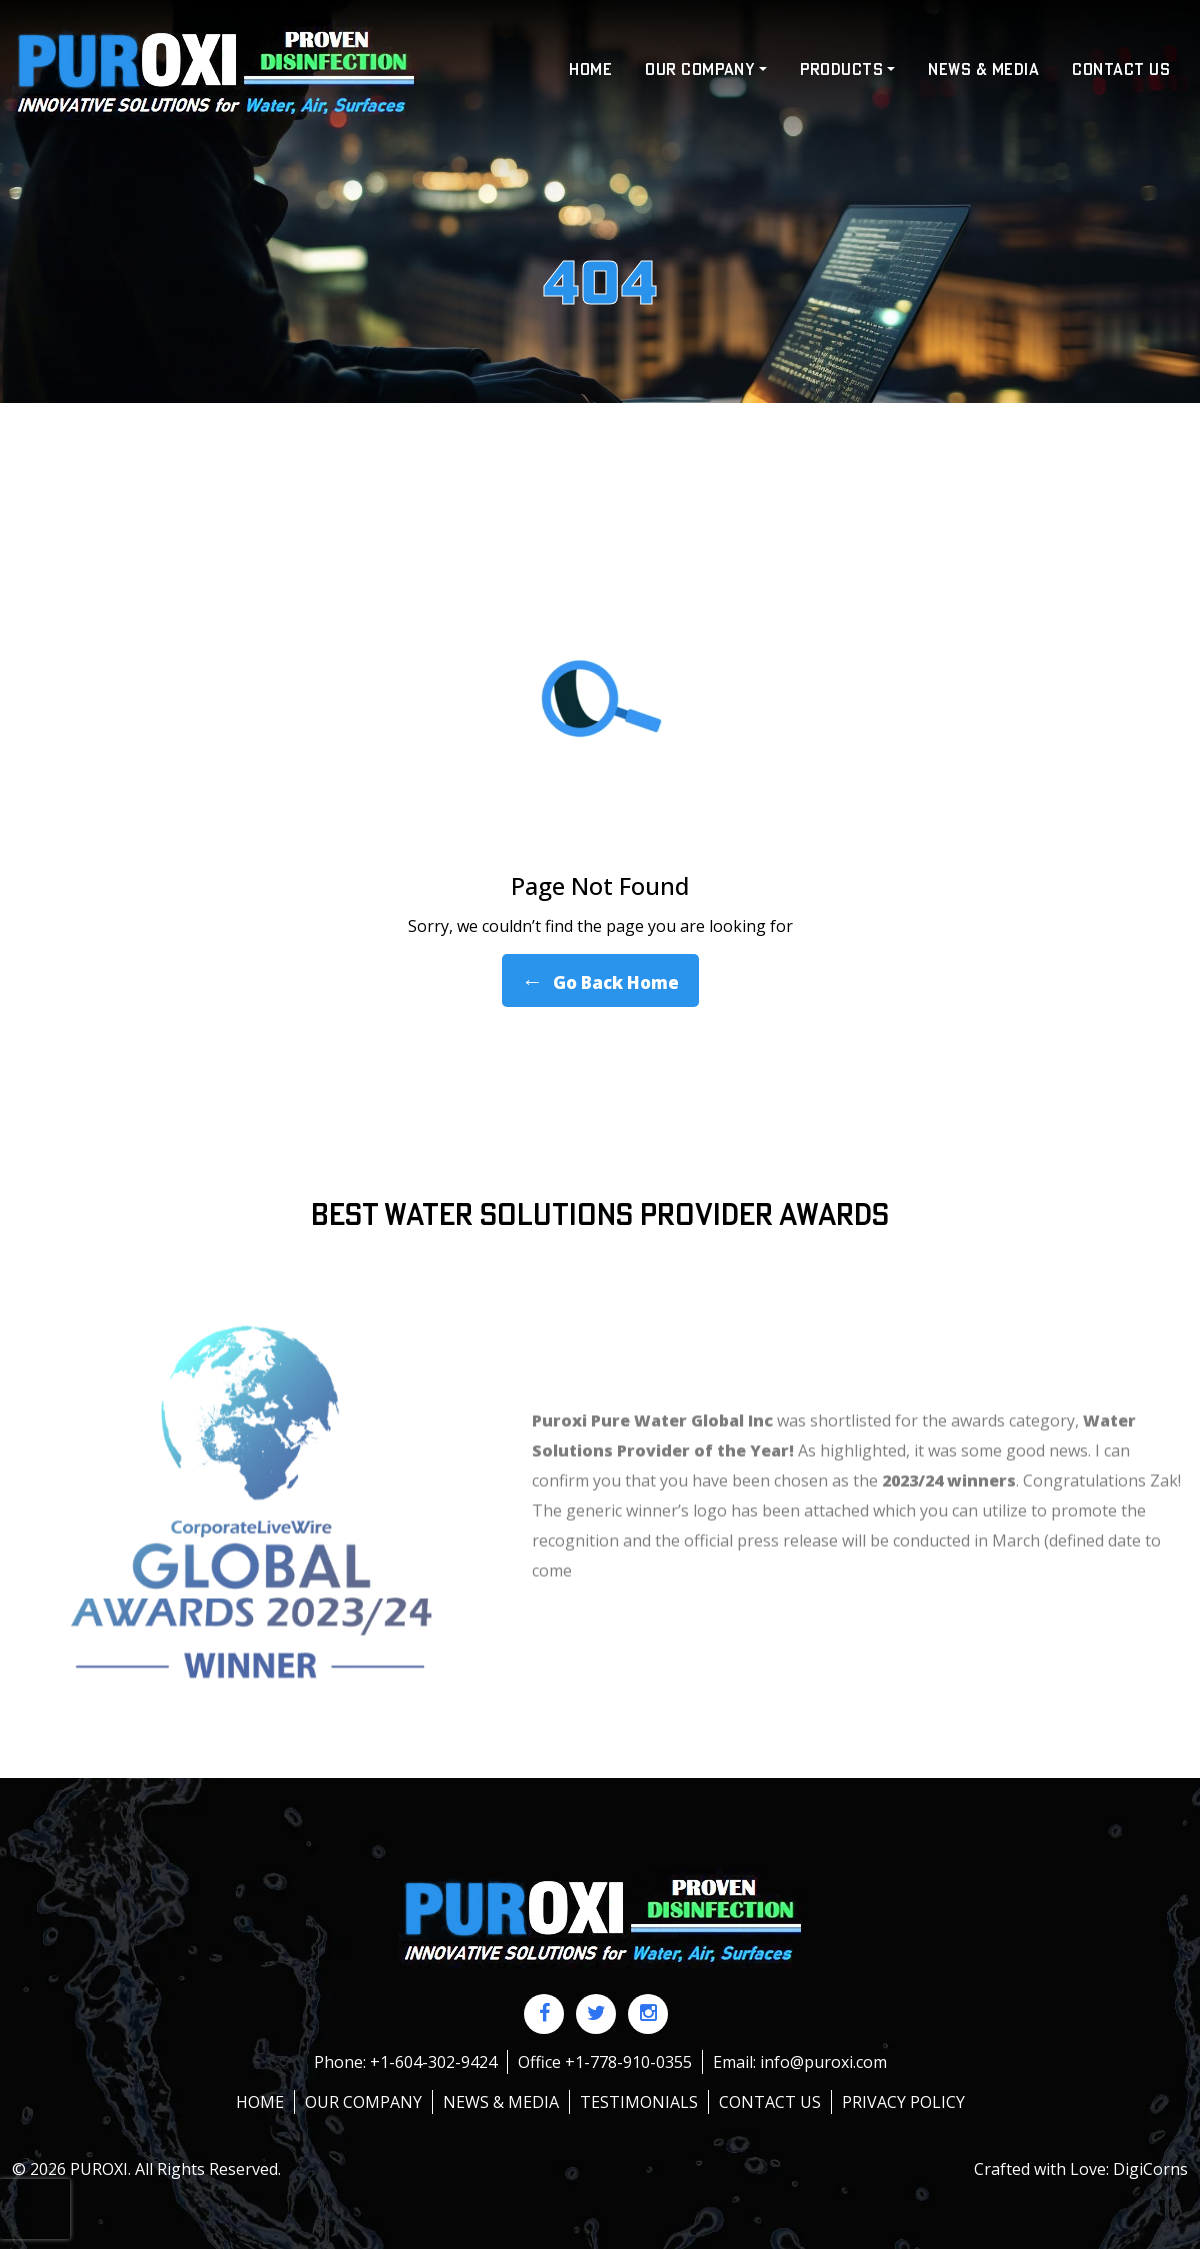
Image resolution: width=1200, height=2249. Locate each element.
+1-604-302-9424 (433, 2062)
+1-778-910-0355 (628, 2062)
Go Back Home (600, 980)
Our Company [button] (699, 70)
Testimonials (639, 2102)
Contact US (1121, 70)
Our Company (363, 2102)
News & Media (983, 70)
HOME (590, 70)
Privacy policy (903, 2102)
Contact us (770, 2102)
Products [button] (842, 70)
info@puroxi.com (823, 2062)
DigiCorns (1150, 2169)
